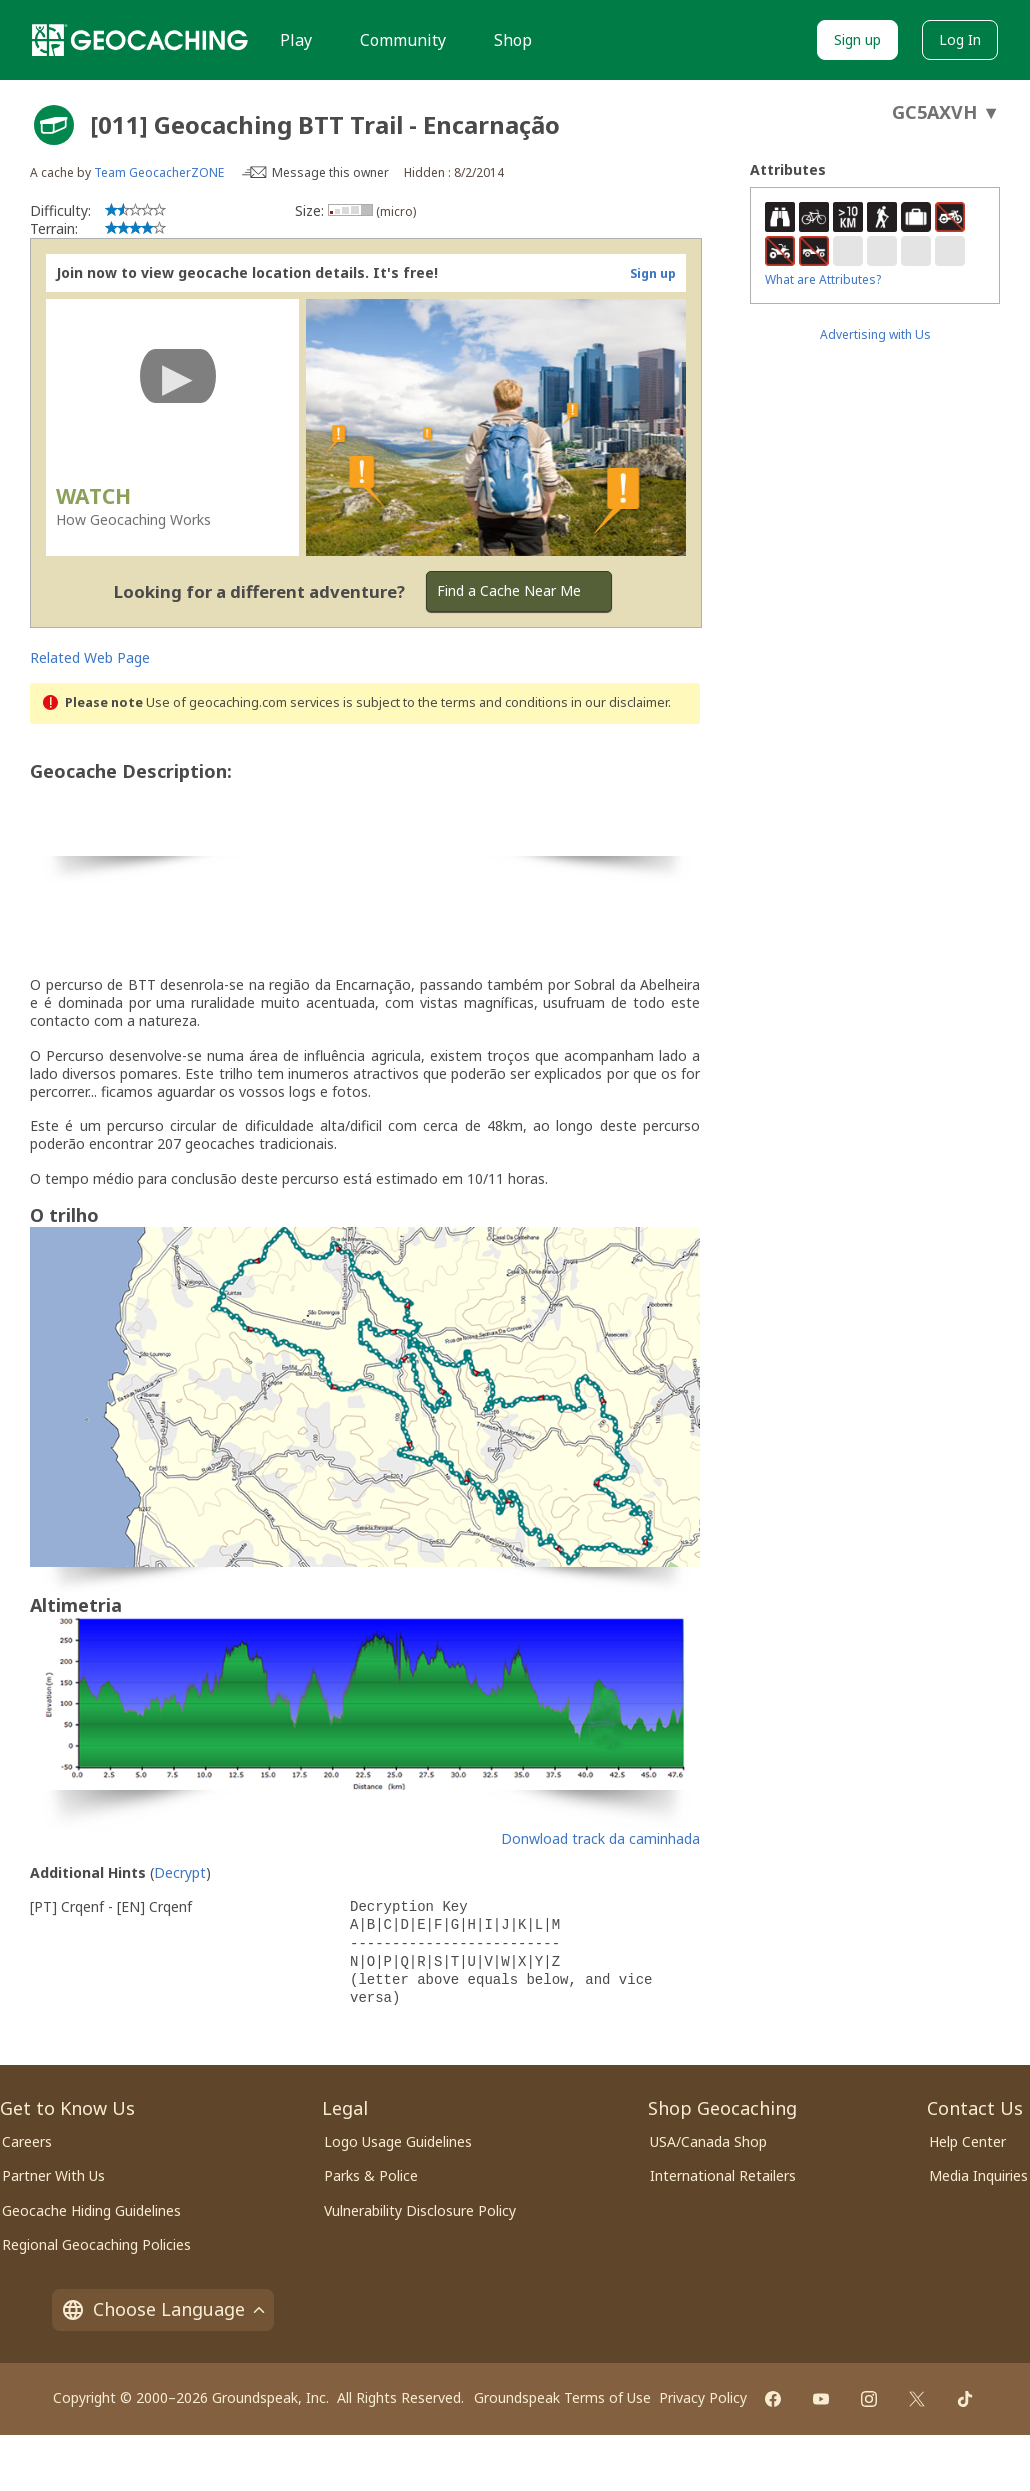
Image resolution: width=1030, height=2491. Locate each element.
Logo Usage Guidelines (398, 2141)
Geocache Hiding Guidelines (91, 2210)
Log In (960, 39)
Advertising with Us (875, 334)
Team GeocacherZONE (159, 172)
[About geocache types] (54, 125)
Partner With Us (53, 2175)
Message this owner (330, 172)
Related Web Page (90, 657)
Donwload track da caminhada (600, 1838)
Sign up (857, 39)
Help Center (967, 2141)
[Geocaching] (140, 40)
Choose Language (163, 2309)
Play (296, 40)
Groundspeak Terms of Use (562, 2397)
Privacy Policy (703, 2397)
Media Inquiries (978, 2175)
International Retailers (723, 2175)
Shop (513, 40)
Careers (27, 2141)
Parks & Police (371, 2175)
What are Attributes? (823, 279)
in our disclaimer (619, 702)
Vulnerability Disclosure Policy (420, 2210)
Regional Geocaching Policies (96, 2244)
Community (403, 40)
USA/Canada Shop (708, 2141)
